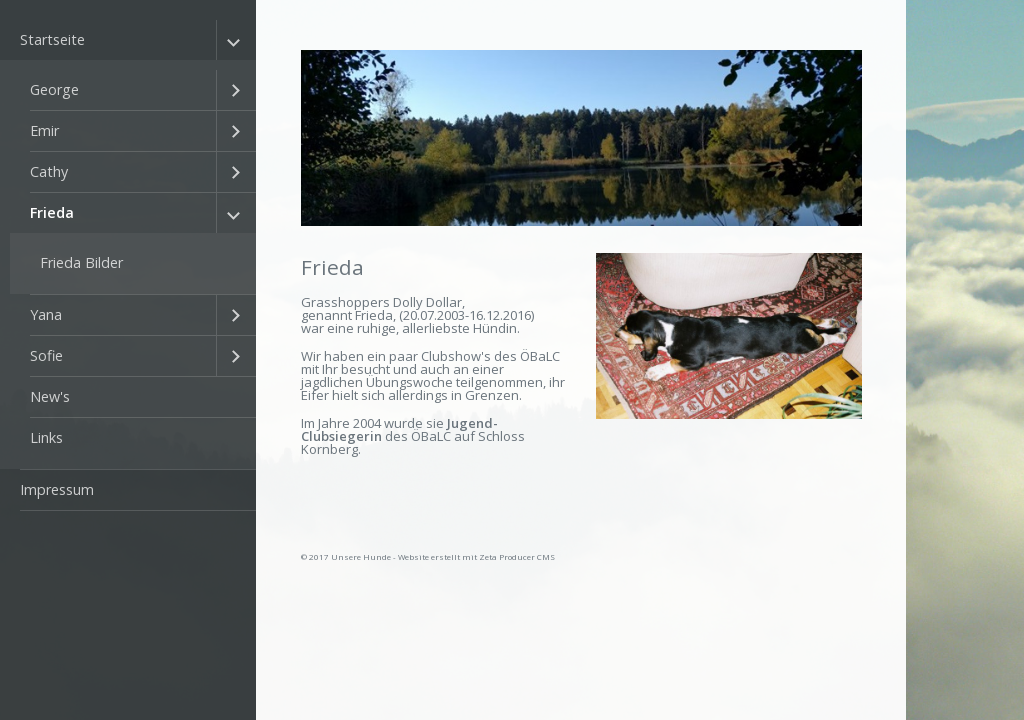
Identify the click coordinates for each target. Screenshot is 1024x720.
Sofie (46, 355)
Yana (46, 314)
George (54, 89)
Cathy (49, 171)
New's (50, 396)
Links (46, 437)
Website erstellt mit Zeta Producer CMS (476, 556)
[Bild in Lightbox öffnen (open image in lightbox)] (729, 336)
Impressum (57, 489)
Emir (44, 130)
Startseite (52, 39)
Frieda (52, 212)
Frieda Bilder (81, 262)
